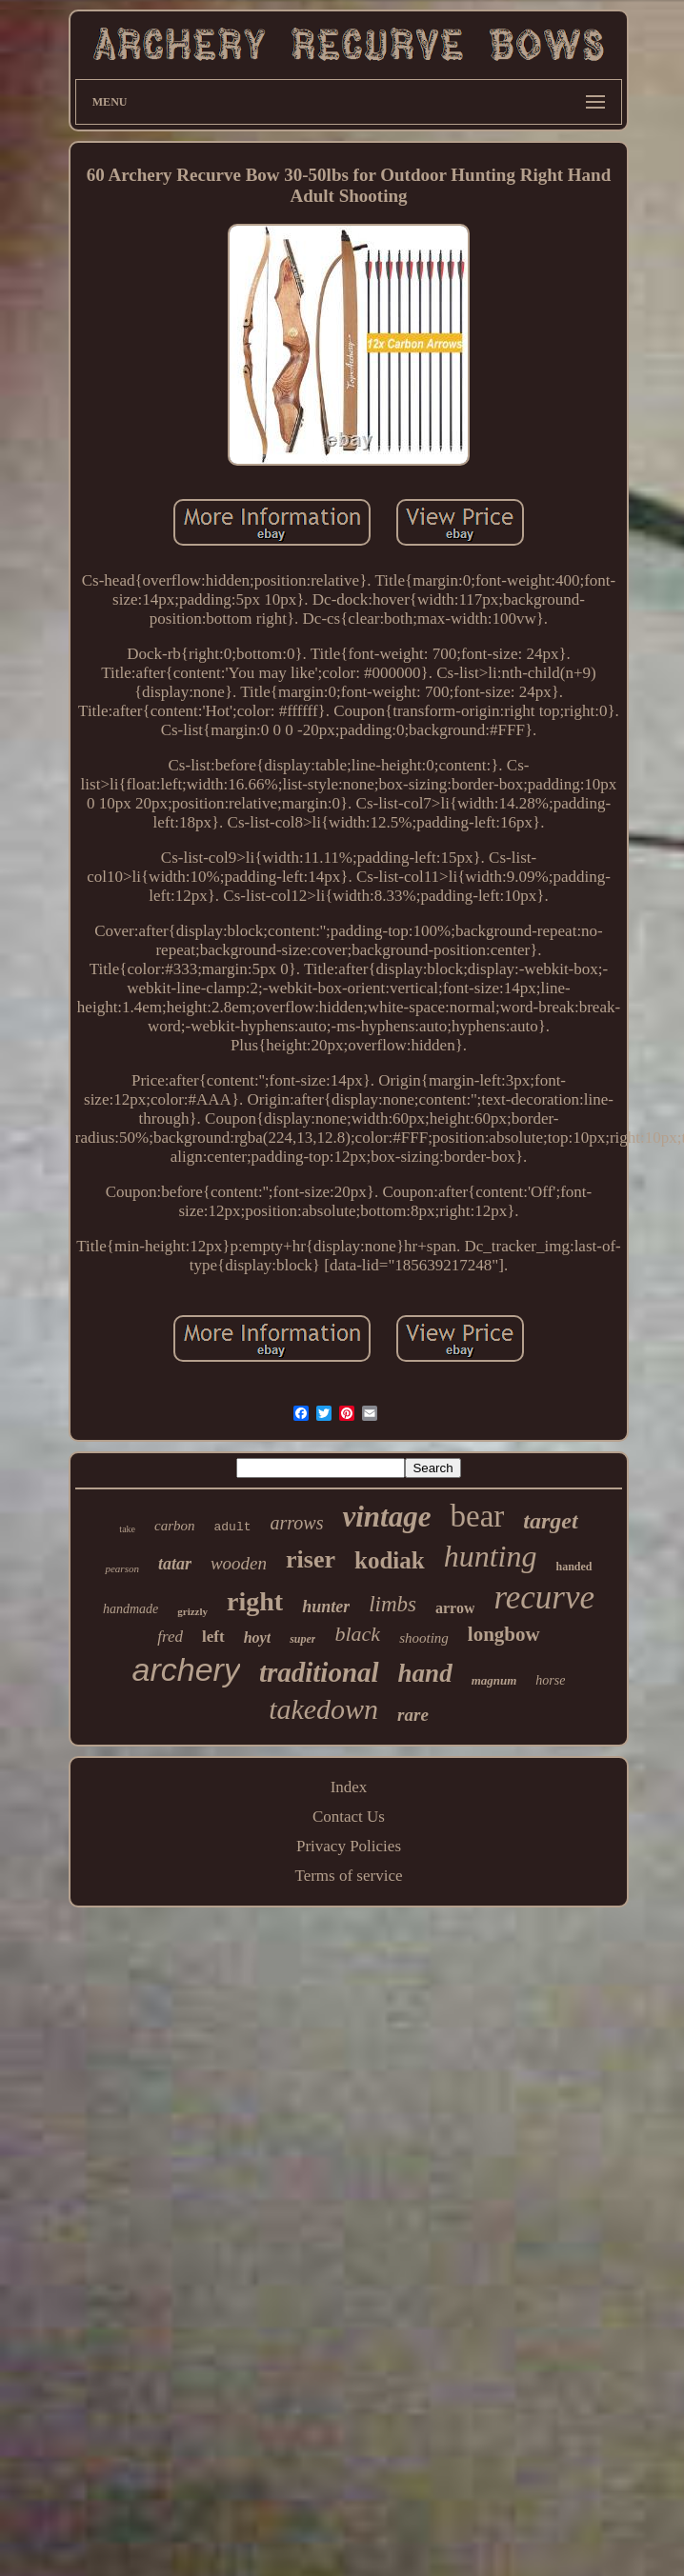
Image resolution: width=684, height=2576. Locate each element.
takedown (323, 1709)
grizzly (192, 1611)
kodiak (389, 1560)
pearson (121, 1568)
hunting (490, 1556)
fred (170, 1636)
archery (186, 1669)
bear (477, 1516)
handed (573, 1566)
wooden (239, 1563)
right (255, 1601)
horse (550, 1680)
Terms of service (348, 1876)
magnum (494, 1680)
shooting (424, 1638)
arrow (454, 1608)
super (302, 1639)
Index (349, 1787)
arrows (297, 1522)
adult (232, 1527)
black (357, 1634)
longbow (504, 1634)
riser (310, 1559)
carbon (174, 1525)
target (550, 1520)
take (127, 1529)
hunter (326, 1606)
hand (425, 1673)
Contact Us (348, 1816)
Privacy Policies (348, 1846)
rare (413, 1715)
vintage (386, 1516)
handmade (130, 1609)
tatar (174, 1563)
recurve (543, 1597)
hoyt (257, 1637)
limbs (392, 1604)
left (213, 1636)
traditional (319, 1672)
